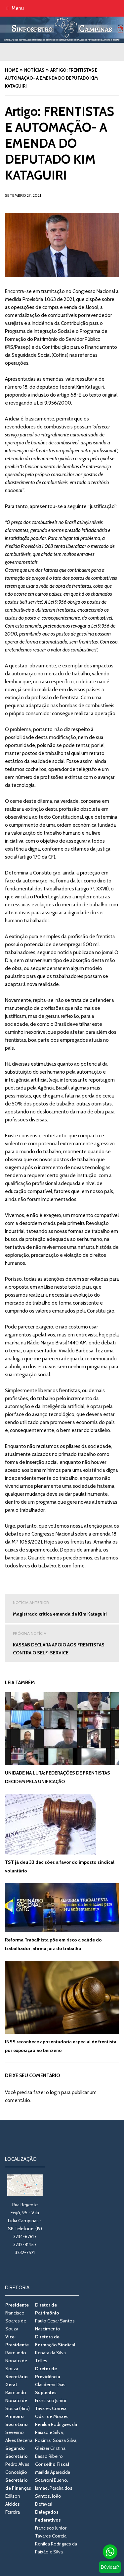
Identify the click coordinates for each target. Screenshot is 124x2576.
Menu (15, 8)
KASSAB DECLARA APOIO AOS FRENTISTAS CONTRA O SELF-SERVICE (62, 1642)
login (55, 2092)
